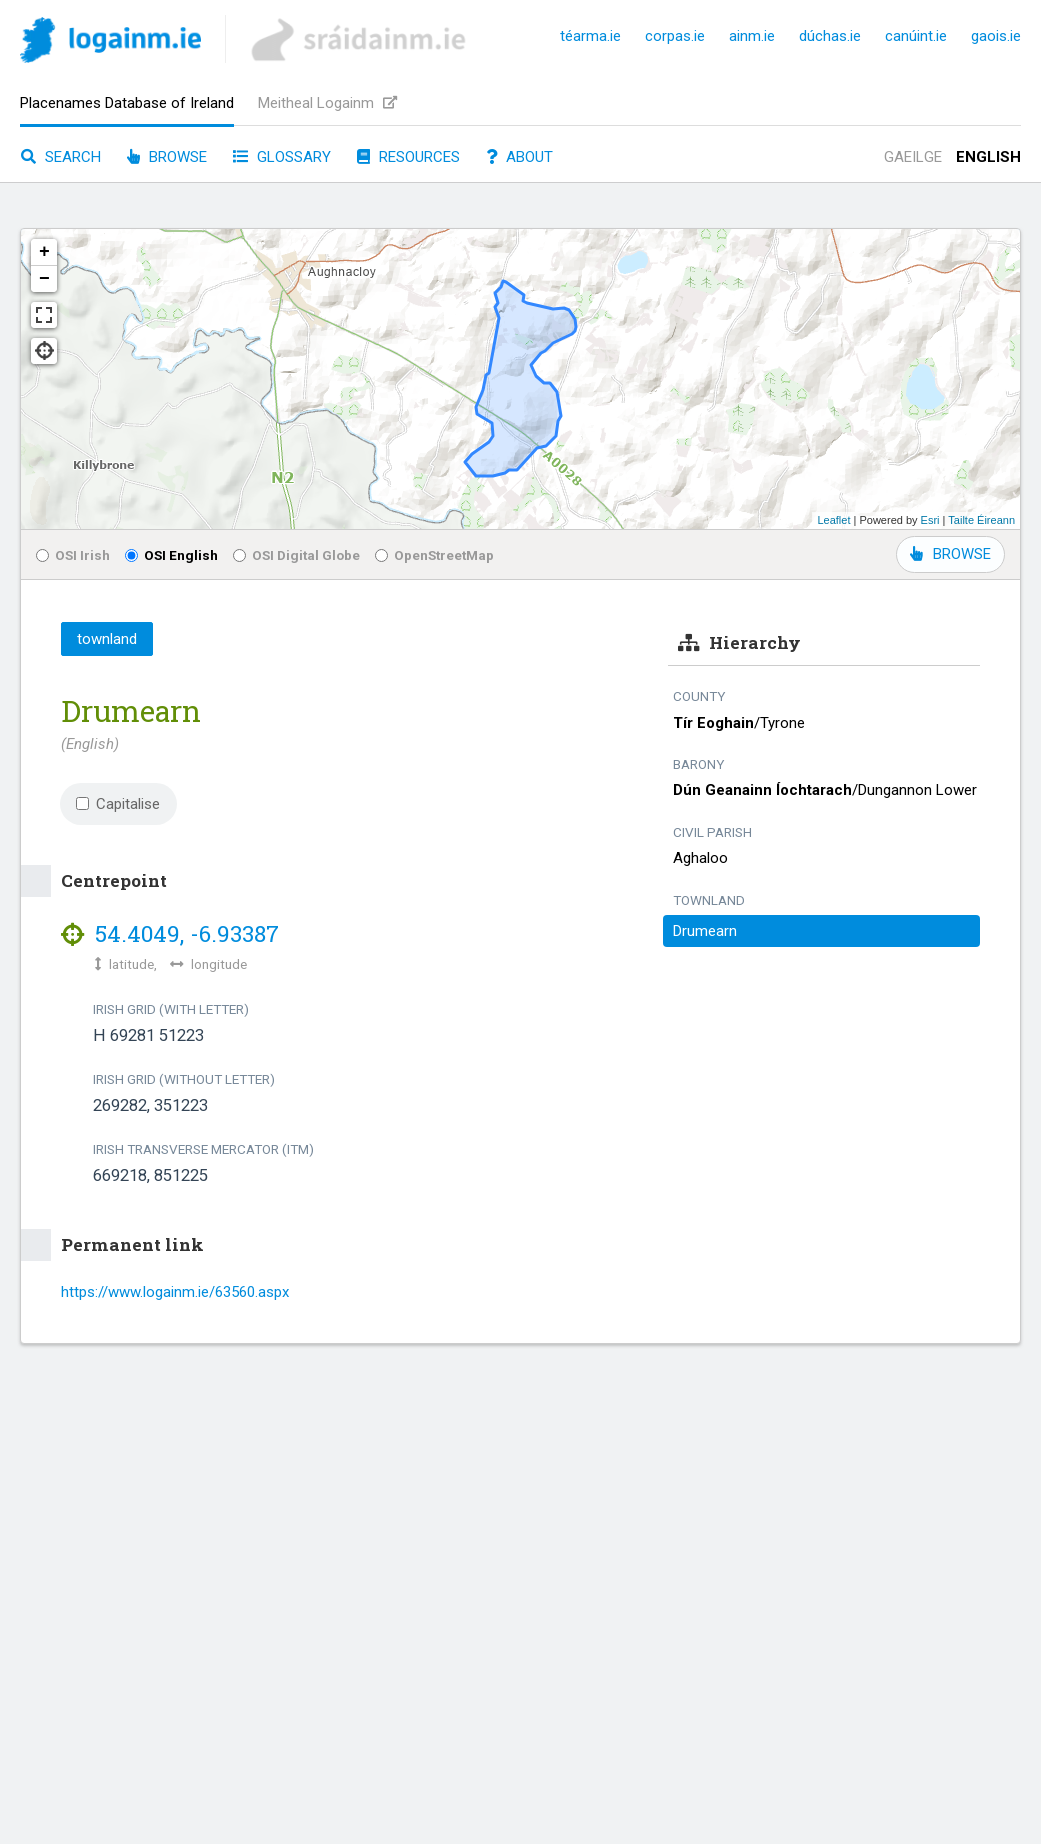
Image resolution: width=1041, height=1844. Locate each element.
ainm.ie (752, 36)
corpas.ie (675, 36)
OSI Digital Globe (296, 555)
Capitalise (118, 804)
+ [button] (44, 252)
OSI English (171, 555)
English (988, 157)
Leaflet (833, 520)
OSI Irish (73, 555)
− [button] (44, 279)
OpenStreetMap (434, 555)
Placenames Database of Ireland (127, 103)
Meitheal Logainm (327, 103)
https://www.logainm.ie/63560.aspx (175, 1292)
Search (61, 157)
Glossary (282, 157)
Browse (167, 157)
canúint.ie (916, 36)
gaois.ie (996, 36)
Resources (408, 157)
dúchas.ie (830, 36)
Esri (930, 520)
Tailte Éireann (981, 520)
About (519, 157)
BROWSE (950, 554)
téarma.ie (590, 36)
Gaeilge (913, 157)
